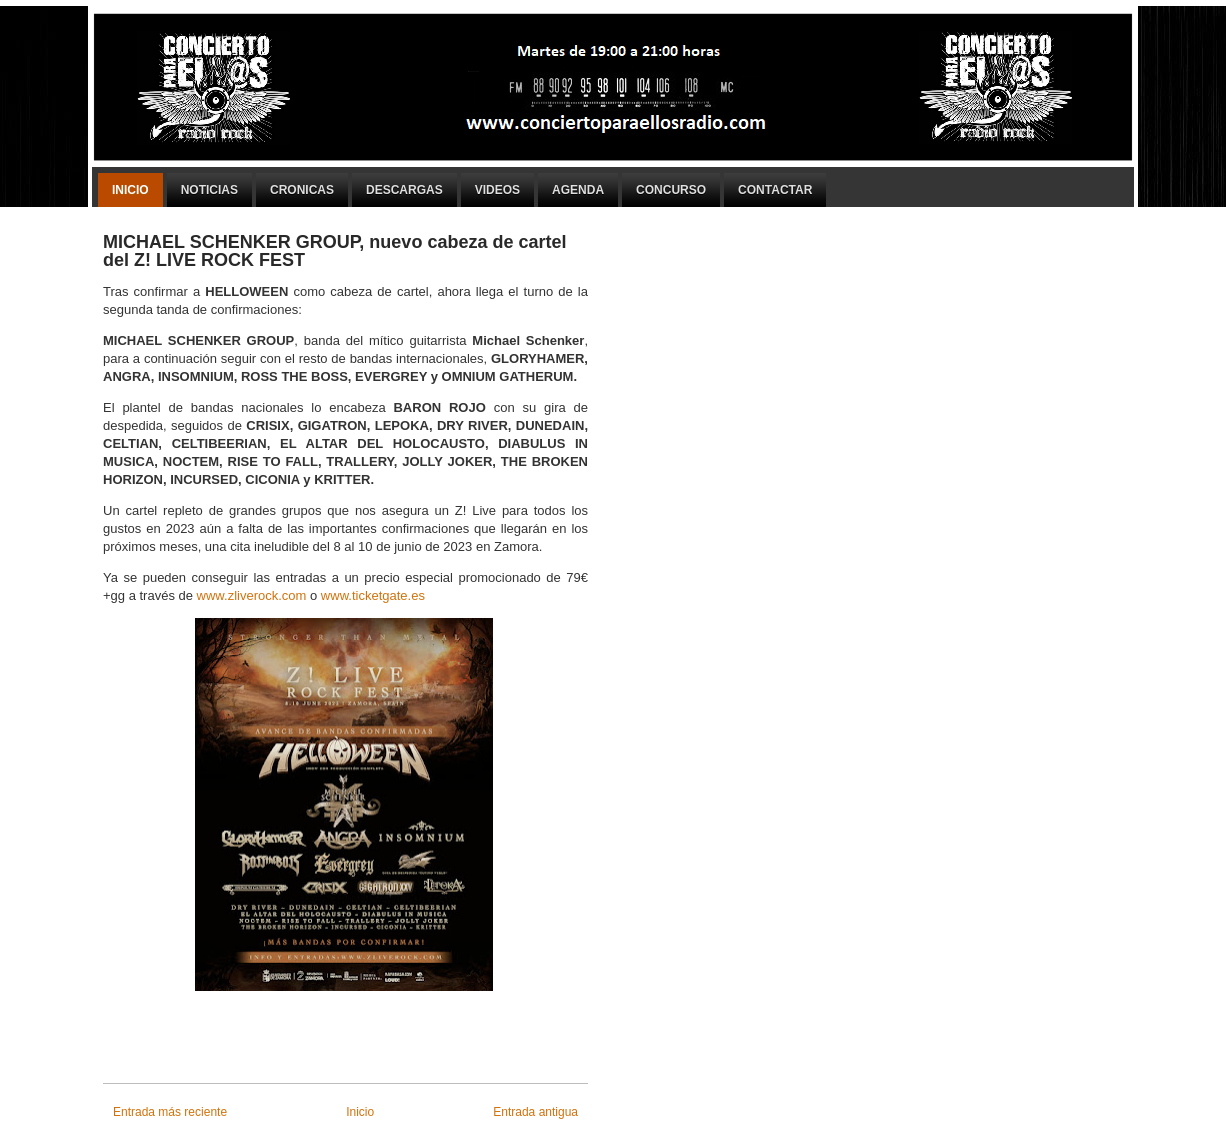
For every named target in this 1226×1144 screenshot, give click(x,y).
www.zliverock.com (252, 595)
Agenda (578, 190)
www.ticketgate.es (373, 595)
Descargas (404, 190)
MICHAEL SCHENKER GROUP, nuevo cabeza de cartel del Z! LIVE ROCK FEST (334, 251)
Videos (497, 190)
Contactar (775, 190)
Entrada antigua (535, 1112)
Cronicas (302, 190)
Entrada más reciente (170, 1112)
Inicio (130, 190)
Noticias (209, 190)
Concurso (671, 190)
